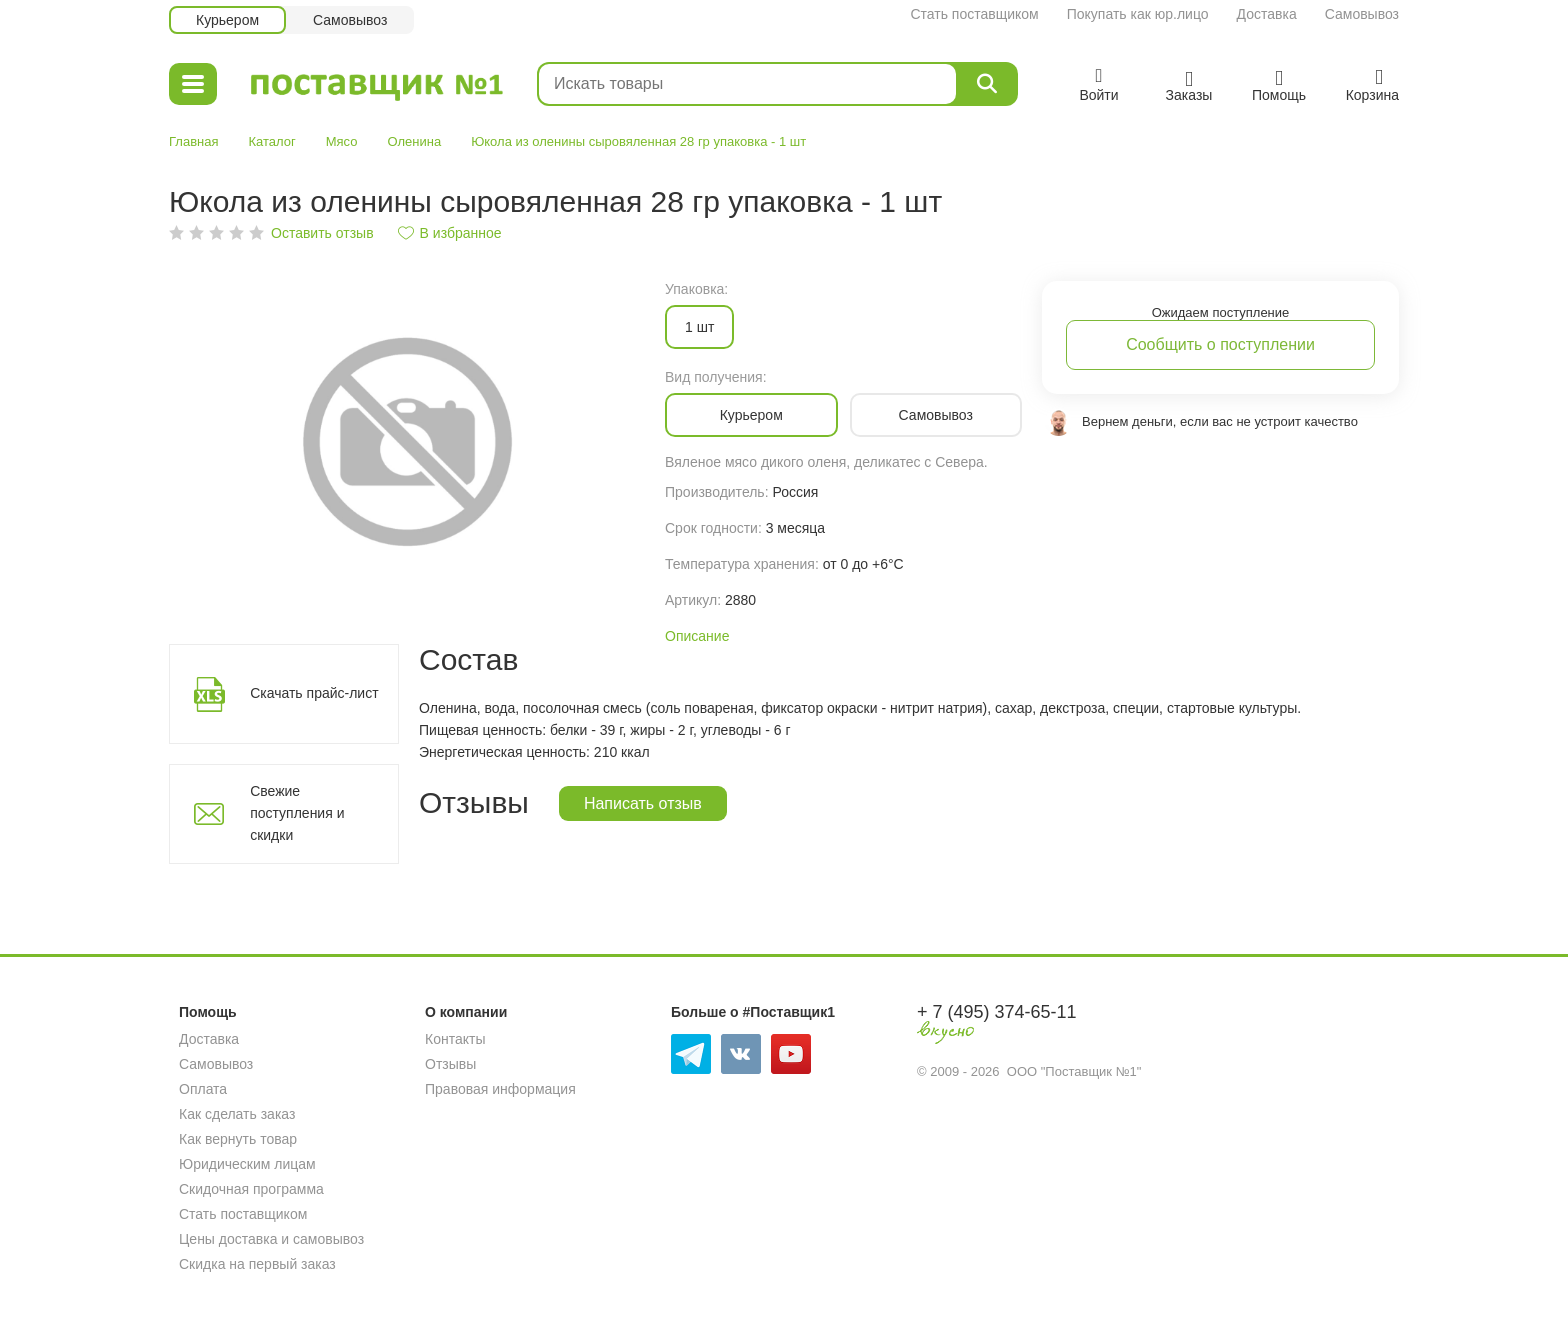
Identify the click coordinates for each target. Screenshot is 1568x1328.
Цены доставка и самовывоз (271, 1239)
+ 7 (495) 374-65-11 (997, 1012)
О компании (466, 1012)
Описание (697, 636)
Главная (193, 141)
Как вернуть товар (238, 1139)
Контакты (455, 1039)
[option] (407, 439)
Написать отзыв (643, 803)
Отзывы (450, 1064)
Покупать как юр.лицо (1138, 14)
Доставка (1267, 14)
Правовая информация (500, 1089)
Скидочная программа (251, 1189)
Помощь (208, 1012)
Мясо (342, 141)
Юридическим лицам (247, 1164)
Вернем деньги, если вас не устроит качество (1220, 421)
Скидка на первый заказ (257, 1264)
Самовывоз (1362, 14)
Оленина (415, 141)
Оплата (203, 1089)
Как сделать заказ (237, 1114)
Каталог (271, 141)
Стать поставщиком (974, 14)
